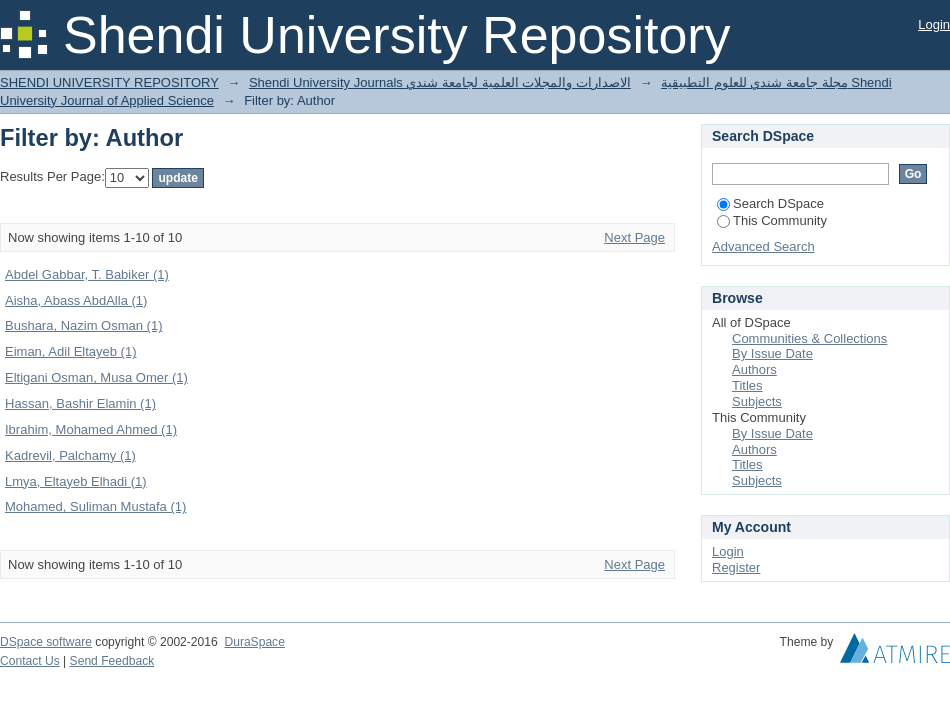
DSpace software (46, 642)
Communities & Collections (809, 338)
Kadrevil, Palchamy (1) (70, 455)
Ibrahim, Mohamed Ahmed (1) (91, 429)
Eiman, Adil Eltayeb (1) (71, 351)
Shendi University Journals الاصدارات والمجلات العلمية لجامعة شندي (440, 82)
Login (934, 24)
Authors (754, 369)
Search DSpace (770, 203)
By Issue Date (772, 353)
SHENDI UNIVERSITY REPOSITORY (109, 82)
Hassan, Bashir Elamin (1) (80, 403)
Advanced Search (763, 246)
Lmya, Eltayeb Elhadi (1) (76, 481)
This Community (772, 220)
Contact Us (30, 661)
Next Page (634, 237)
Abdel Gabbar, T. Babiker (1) (87, 274)
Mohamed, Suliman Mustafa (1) (95, 506)
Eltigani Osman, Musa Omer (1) (96, 377)
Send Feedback (112, 661)
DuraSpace (254, 642)
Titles (747, 385)
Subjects (757, 401)
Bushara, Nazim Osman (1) (84, 325)
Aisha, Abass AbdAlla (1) (76, 300)
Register (736, 567)
